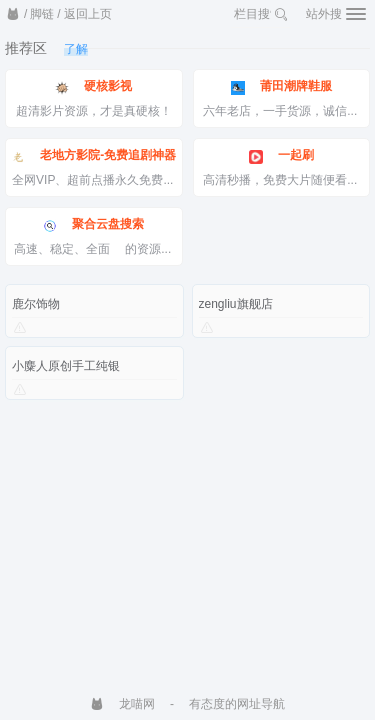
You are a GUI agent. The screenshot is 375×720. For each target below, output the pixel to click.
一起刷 (281, 156)
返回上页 (88, 14)
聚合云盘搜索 (93, 225)
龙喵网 (122, 704)
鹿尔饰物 (36, 304)
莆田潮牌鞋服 (281, 87)
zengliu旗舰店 (236, 304)
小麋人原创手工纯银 (66, 366)
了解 (76, 49)
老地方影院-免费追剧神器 (93, 156)
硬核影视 (93, 87)
